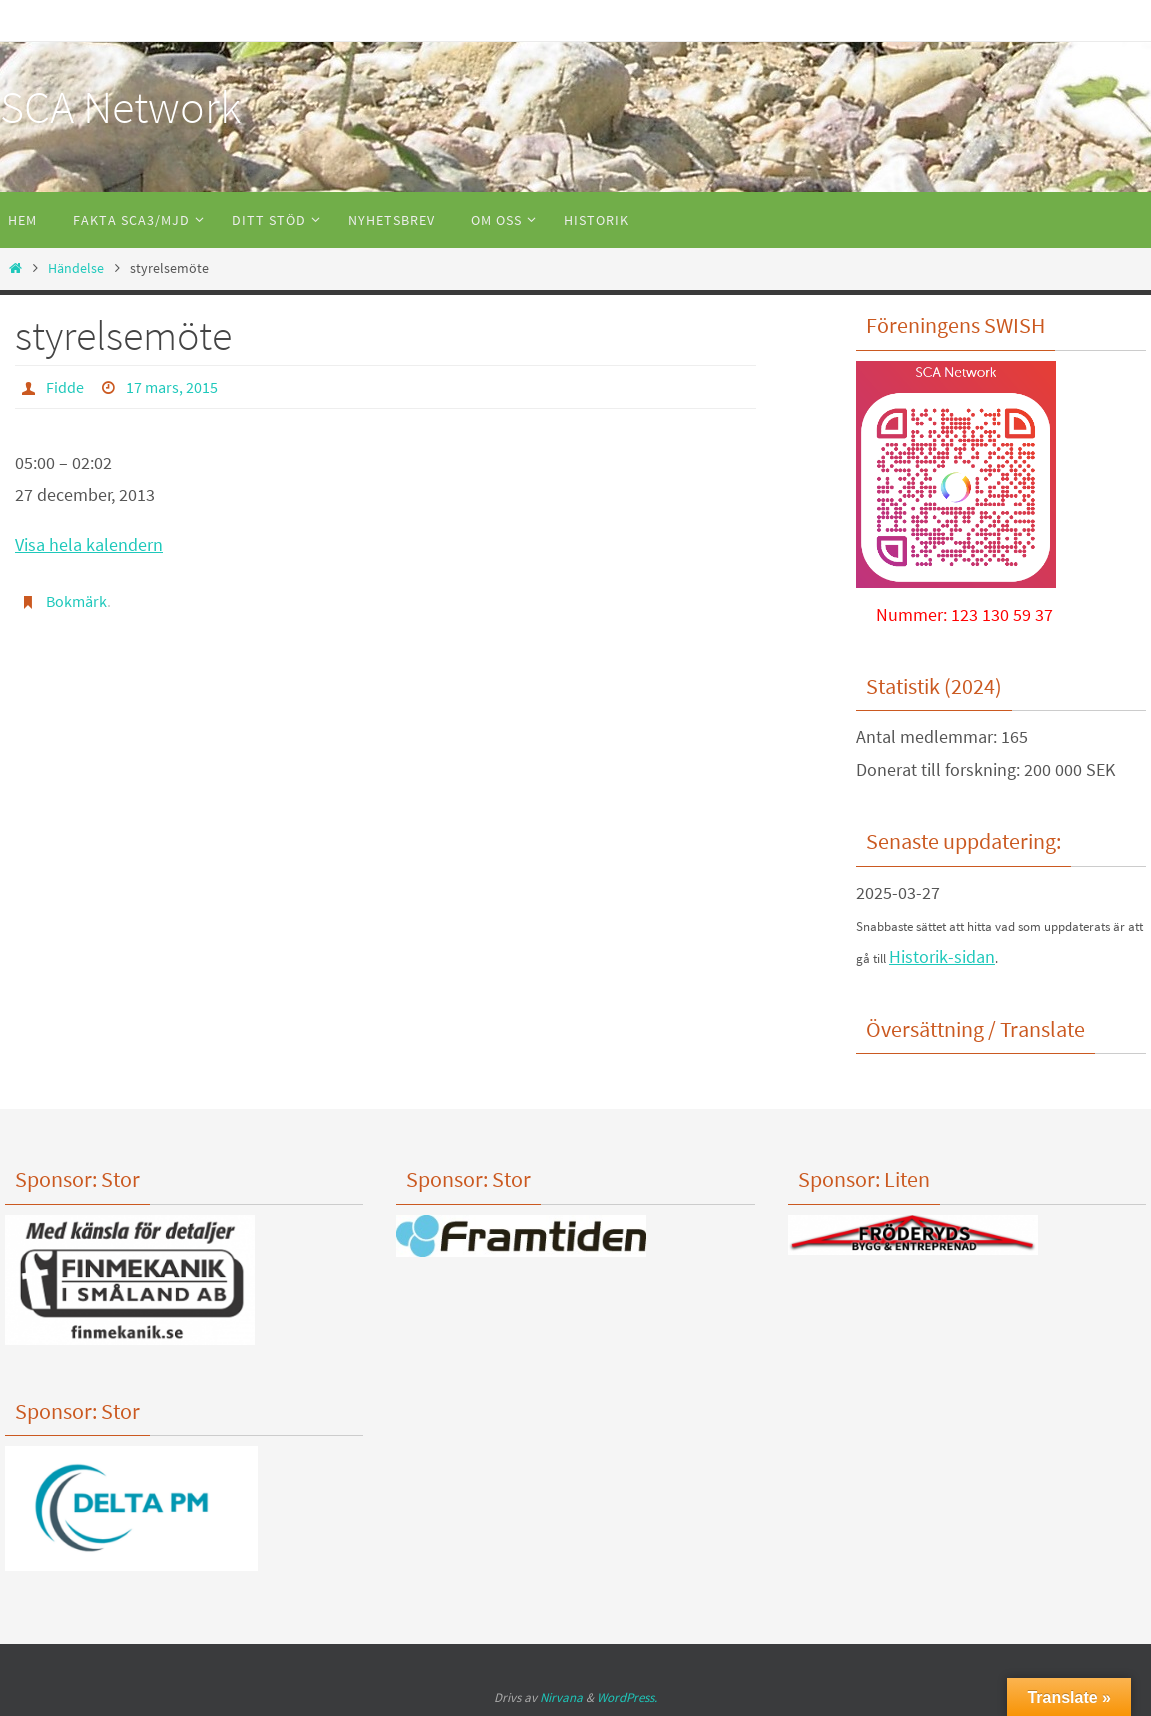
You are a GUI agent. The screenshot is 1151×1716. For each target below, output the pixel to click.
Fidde (65, 387)
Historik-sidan (942, 956)
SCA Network (120, 107)
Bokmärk (76, 601)
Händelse (76, 268)
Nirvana (561, 1697)
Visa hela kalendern (89, 544)
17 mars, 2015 (172, 387)
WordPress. (627, 1697)
